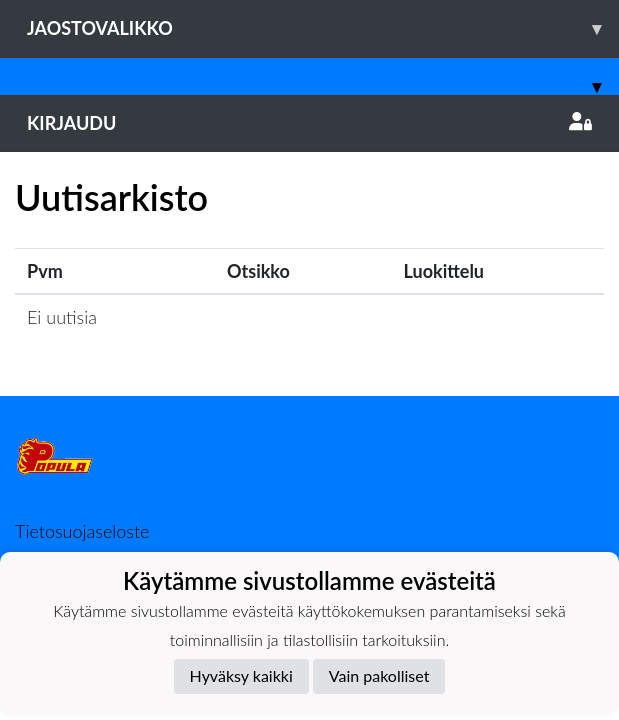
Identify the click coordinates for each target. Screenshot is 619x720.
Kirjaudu (309, 123)
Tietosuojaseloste (82, 531)
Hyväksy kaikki (241, 675)
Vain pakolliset (379, 675)
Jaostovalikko (323, 28)
